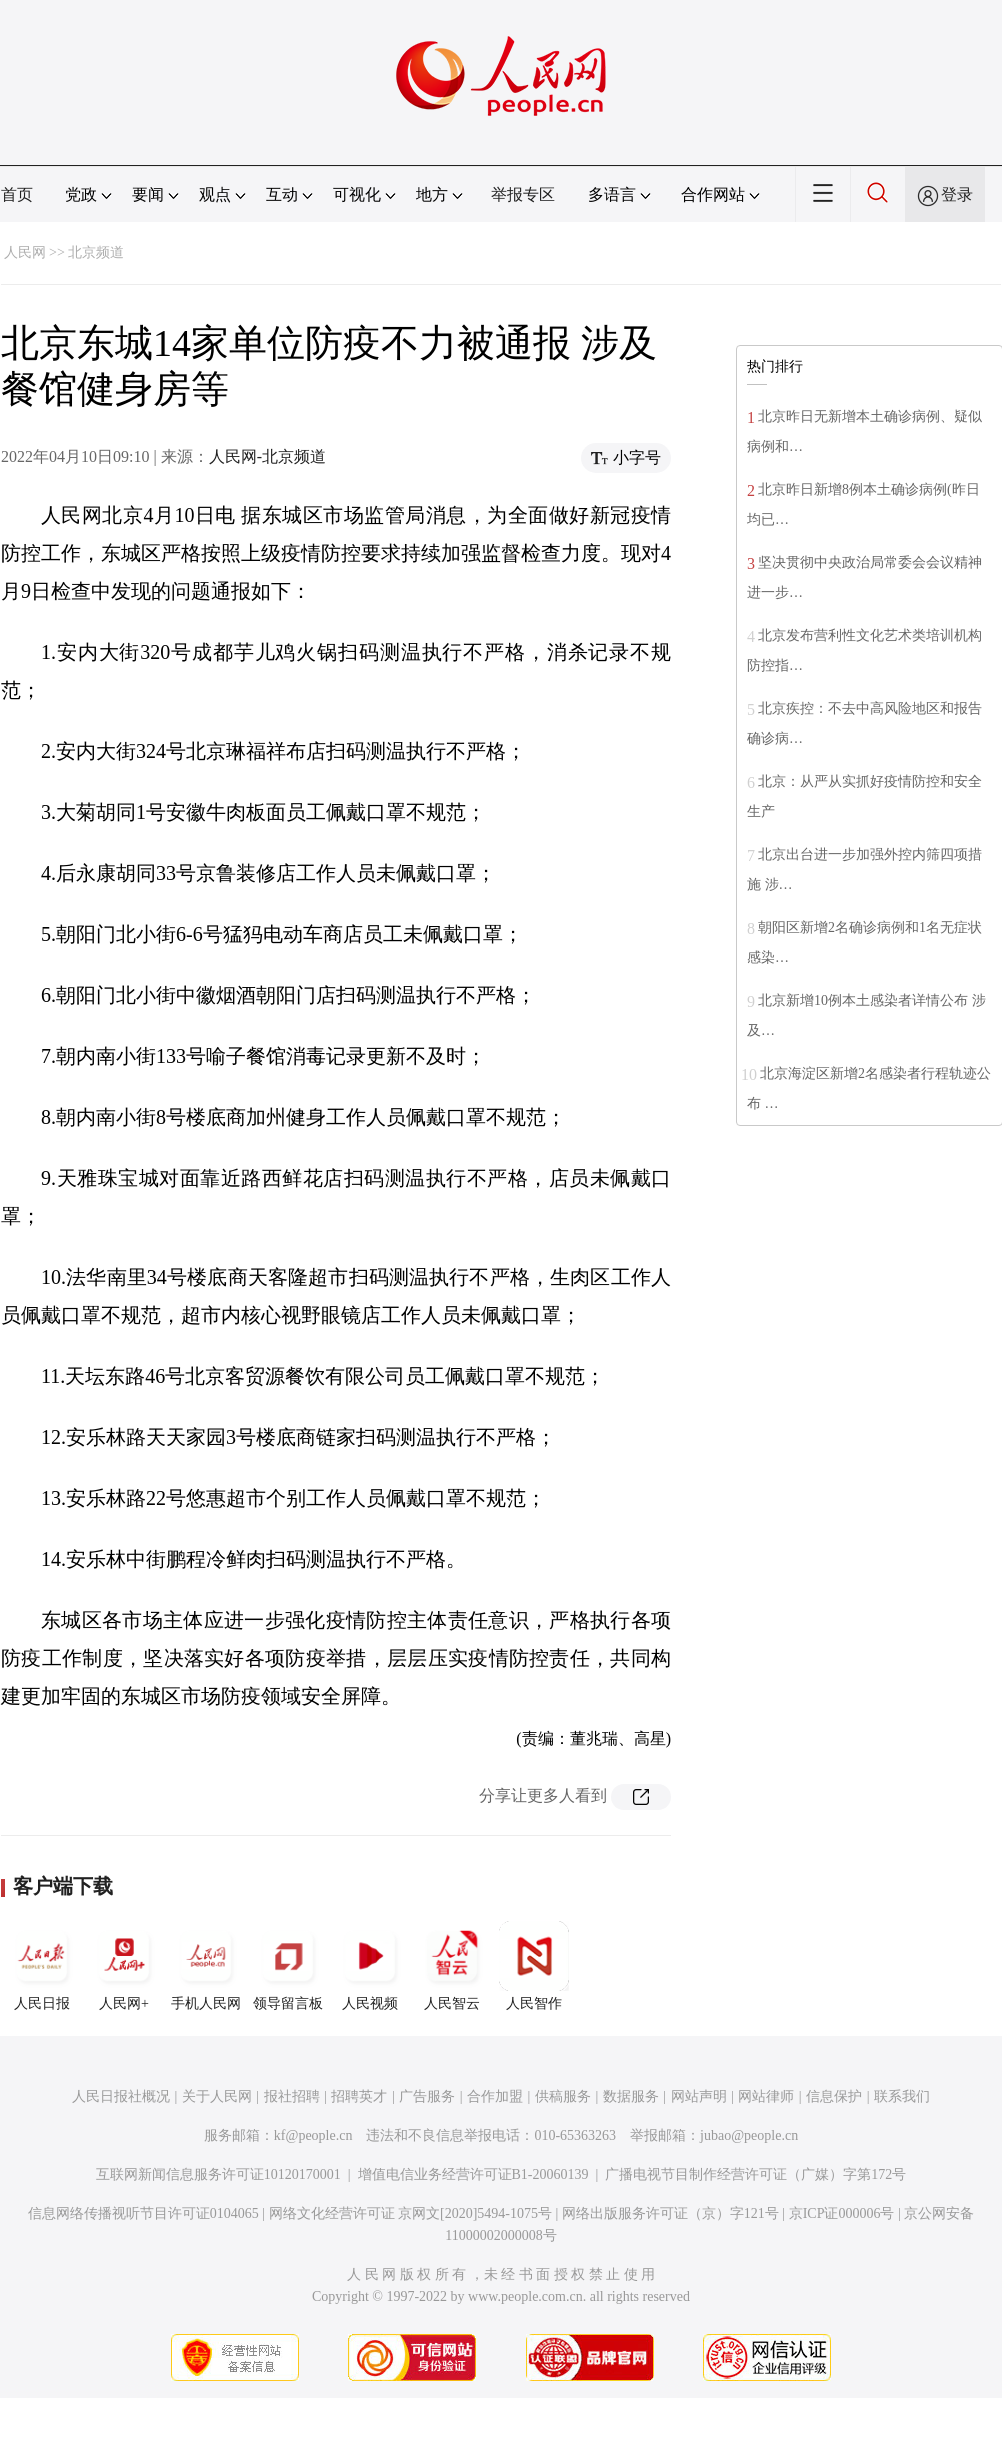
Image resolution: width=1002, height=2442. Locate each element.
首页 (17, 194)
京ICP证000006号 (842, 2213)
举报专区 (523, 194)
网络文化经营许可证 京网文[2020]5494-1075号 (411, 2213)
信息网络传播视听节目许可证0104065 (143, 2213)
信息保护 (834, 2096)
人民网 (25, 252)
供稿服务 (563, 2096)
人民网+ (124, 1966)
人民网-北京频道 (267, 456)
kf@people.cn (313, 2135)
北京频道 (96, 252)
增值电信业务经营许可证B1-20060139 (473, 2174)
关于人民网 (217, 2096)
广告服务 (427, 2096)
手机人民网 (206, 1966)
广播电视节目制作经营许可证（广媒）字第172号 (755, 2174)
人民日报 (42, 1966)
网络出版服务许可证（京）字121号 (670, 2213)
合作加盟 (495, 2096)
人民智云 (452, 1966)
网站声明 (699, 2096)
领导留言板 (288, 1966)
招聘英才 (359, 2096)
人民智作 (534, 1966)
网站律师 (766, 2096)
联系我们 (902, 2096)
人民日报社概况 (121, 2096)
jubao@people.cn (749, 2135)
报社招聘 (292, 2096)
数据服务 (631, 2096)
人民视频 (370, 1966)
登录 (957, 194)
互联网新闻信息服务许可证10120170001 (218, 2174)
